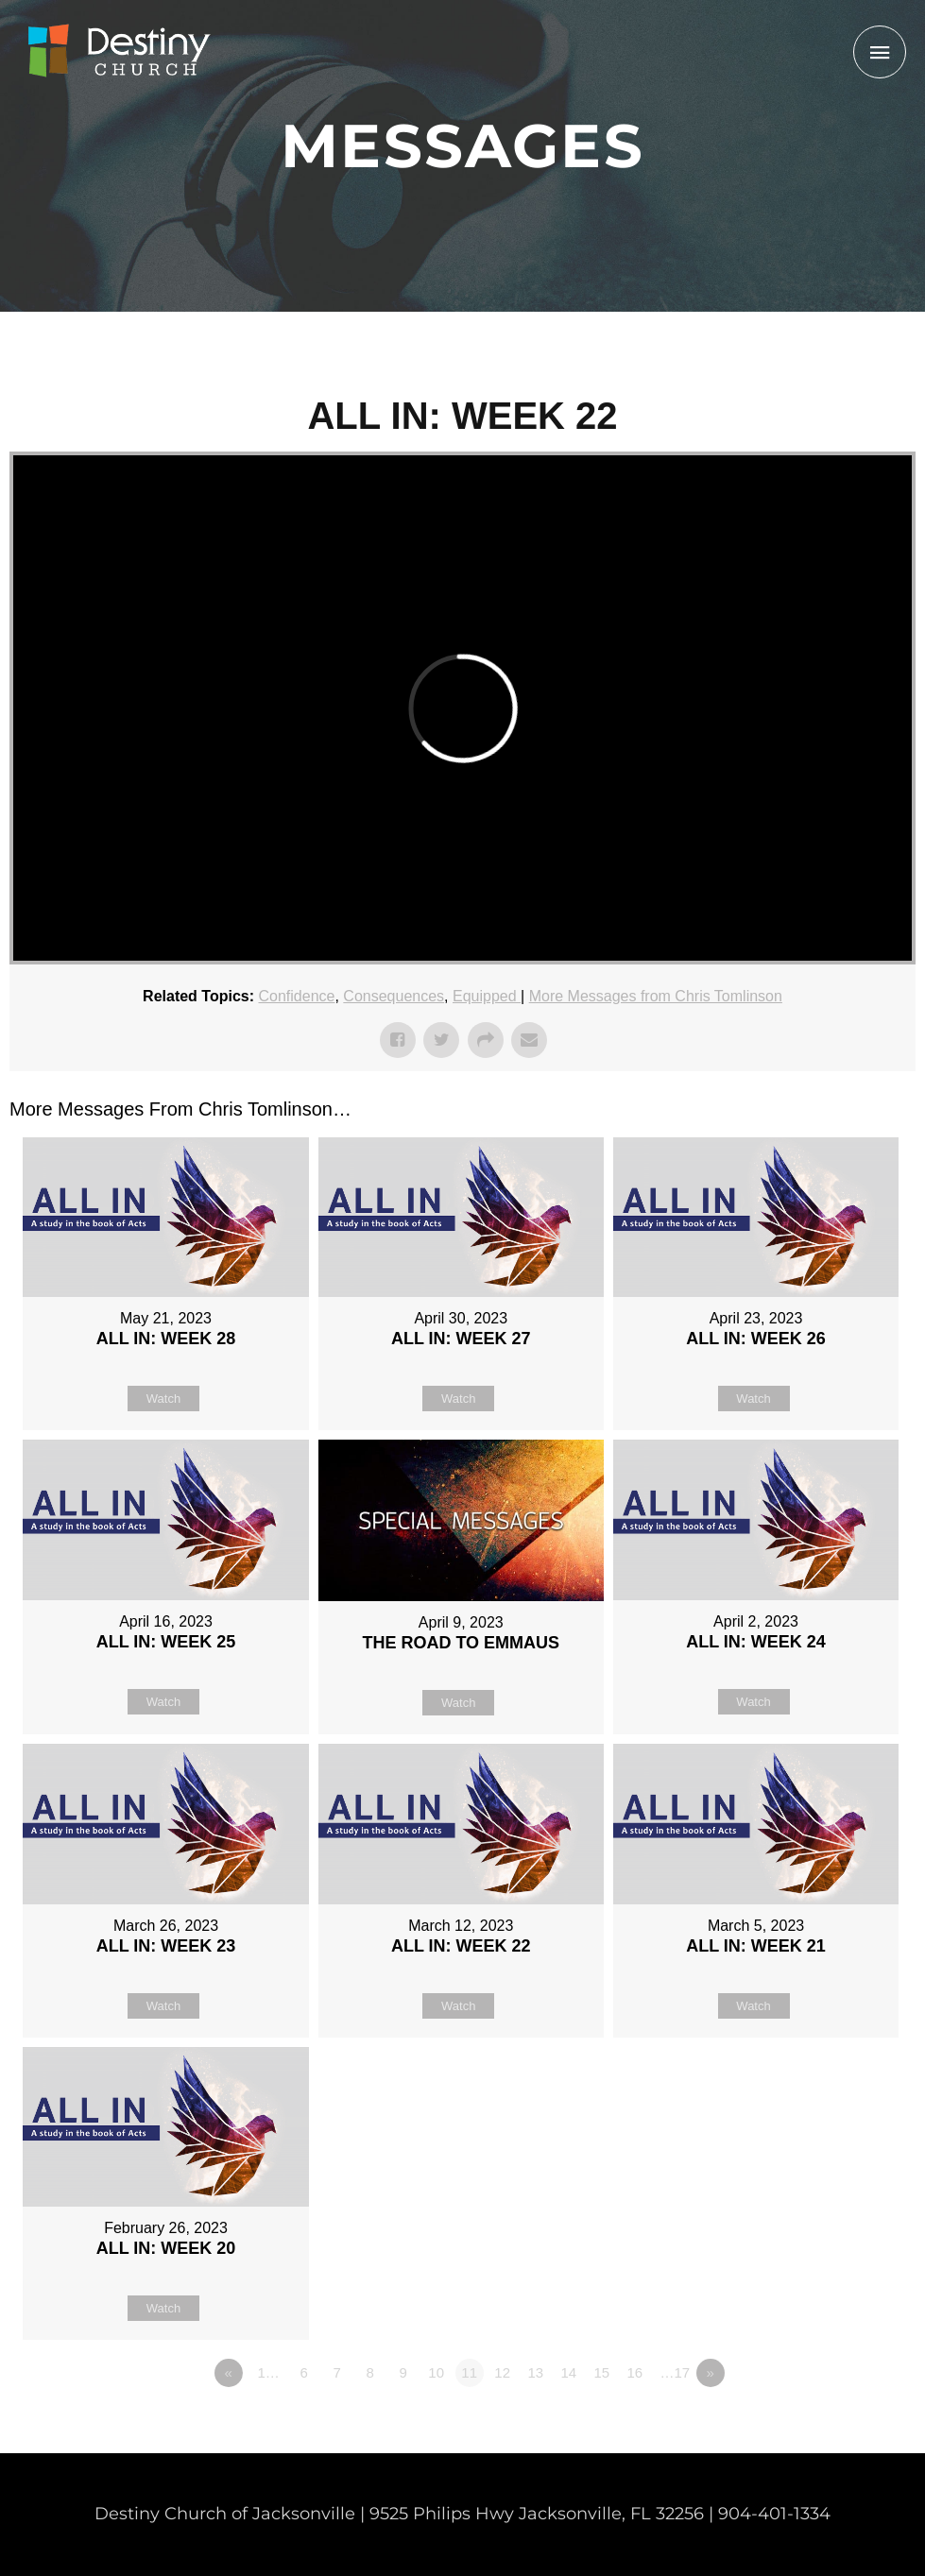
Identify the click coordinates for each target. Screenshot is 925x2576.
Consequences (393, 996)
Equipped (487, 996)
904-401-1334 (774, 2513)
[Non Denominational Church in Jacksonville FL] (118, 52)
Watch (163, 1398)
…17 (674, 2372)
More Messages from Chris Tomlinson (655, 996)
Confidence (297, 996)
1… (268, 2372)
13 (535, 2372)
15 (601, 2372)
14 (568, 2372)
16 (634, 2372)
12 (502, 2372)
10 (436, 2372)
